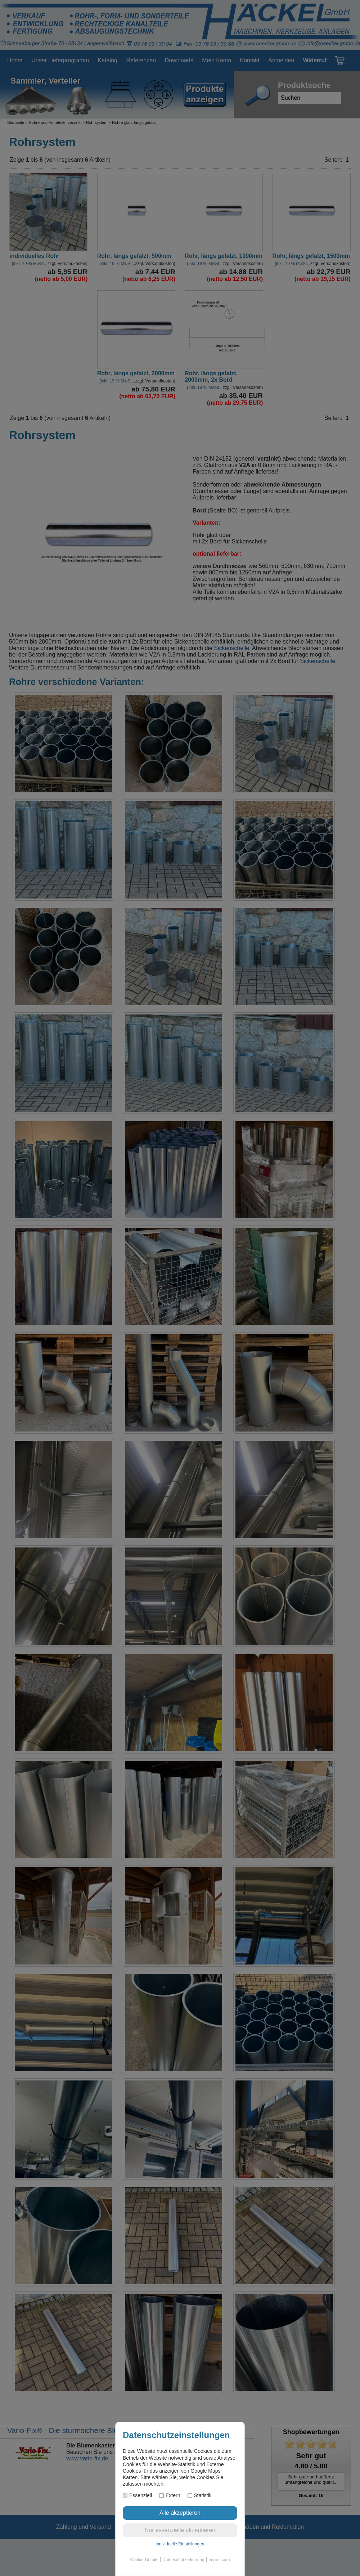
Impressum (219, 2559)
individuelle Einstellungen (180, 2543)
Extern (169, 2495)
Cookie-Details (144, 2559)
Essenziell (137, 2495)
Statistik (200, 2495)
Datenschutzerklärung (183, 2559)
